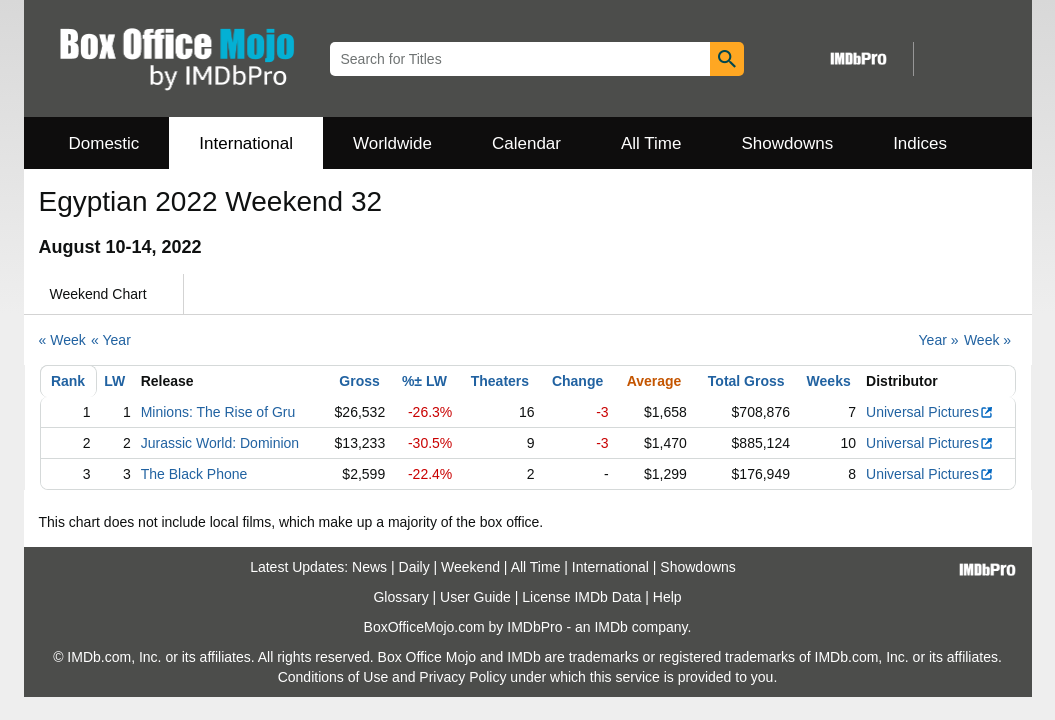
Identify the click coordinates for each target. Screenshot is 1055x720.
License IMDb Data (581, 597)
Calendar (526, 143)
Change (577, 381)
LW (114, 381)
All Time (651, 143)
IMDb (610, 627)
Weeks (829, 381)
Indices (920, 143)
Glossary (400, 597)
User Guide (475, 597)
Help (667, 597)
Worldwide (392, 143)
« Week (62, 340)
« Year (111, 340)
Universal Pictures (930, 412)
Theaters (500, 381)
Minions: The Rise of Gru (218, 412)
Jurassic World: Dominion (220, 443)
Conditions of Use (333, 677)
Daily (414, 567)
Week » (987, 340)
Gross (359, 381)
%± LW (424, 381)
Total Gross (746, 381)
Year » (939, 340)
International (246, 143)
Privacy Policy (462, 677)
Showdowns (787, 143)
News (369, 567)
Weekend (470, 567)
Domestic (104, 143)
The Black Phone (194, 474)
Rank (68, 381)
